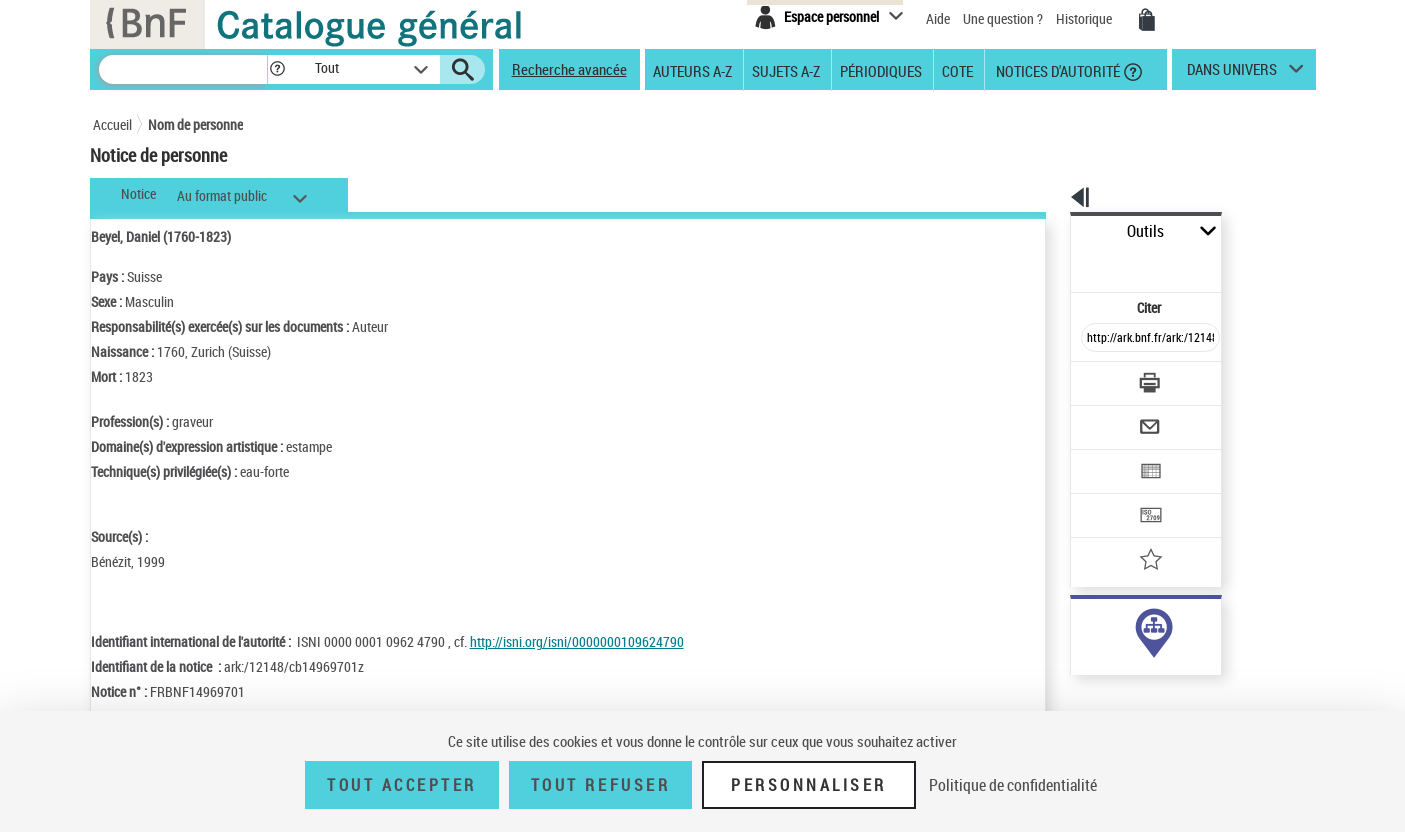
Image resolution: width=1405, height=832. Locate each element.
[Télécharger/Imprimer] (1098, 339)
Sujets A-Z (786, 70)
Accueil (112, 124)
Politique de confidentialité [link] (1013, 785)
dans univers (1232, 74)
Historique (1085, 18)
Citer (1063, 263)
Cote (957, 70)
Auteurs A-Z (692, 70)
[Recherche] (183, 69)
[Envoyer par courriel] (1094, 378)
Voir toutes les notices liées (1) (1123, 669)
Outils (1048, 231)
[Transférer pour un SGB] (1103, 456)
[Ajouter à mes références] (1107, 495)
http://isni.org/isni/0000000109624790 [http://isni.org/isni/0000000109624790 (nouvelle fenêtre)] (577, 641)
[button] (277, 69)
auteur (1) (1077, 628)
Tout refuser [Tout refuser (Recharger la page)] (600, 785)
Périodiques (881, 70)
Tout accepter (402, 785)
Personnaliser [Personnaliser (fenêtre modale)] (809, 785)
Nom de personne (195, 124)
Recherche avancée (569, 69)
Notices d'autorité (1056, 70)
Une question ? (1003, 18)
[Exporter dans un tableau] (1109, 417)
